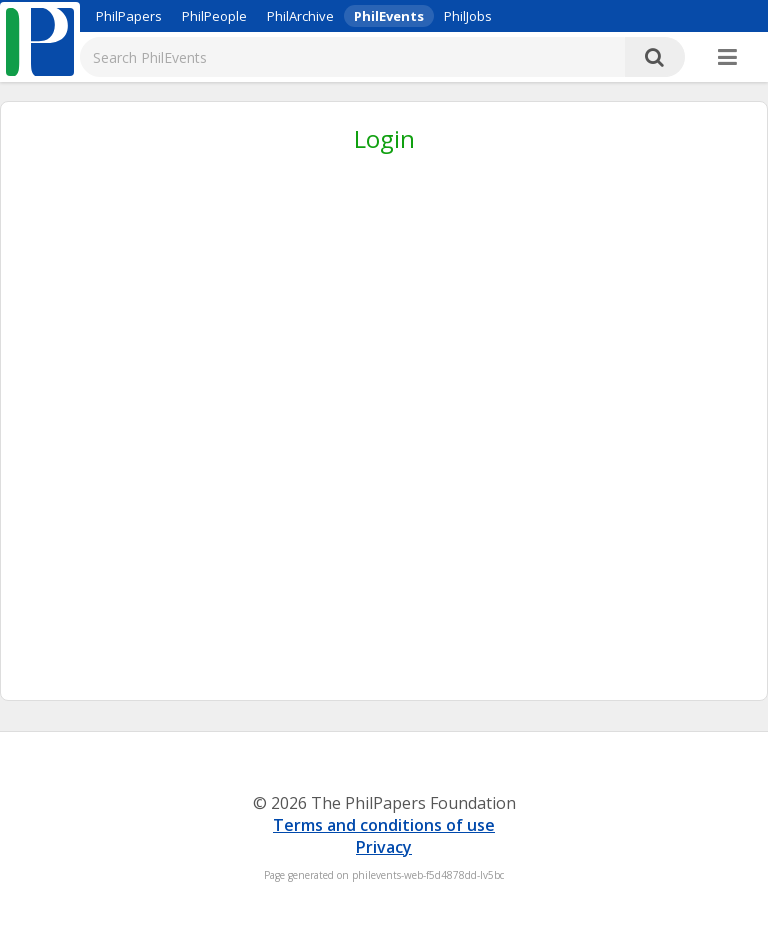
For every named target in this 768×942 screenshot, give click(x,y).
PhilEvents (389, 16)
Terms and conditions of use (384, 825)
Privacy (384, 847)
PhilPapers (129, 16)
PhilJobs (468, 16)
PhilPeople (214, 16)
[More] (727, 58)
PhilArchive (300, 16)
